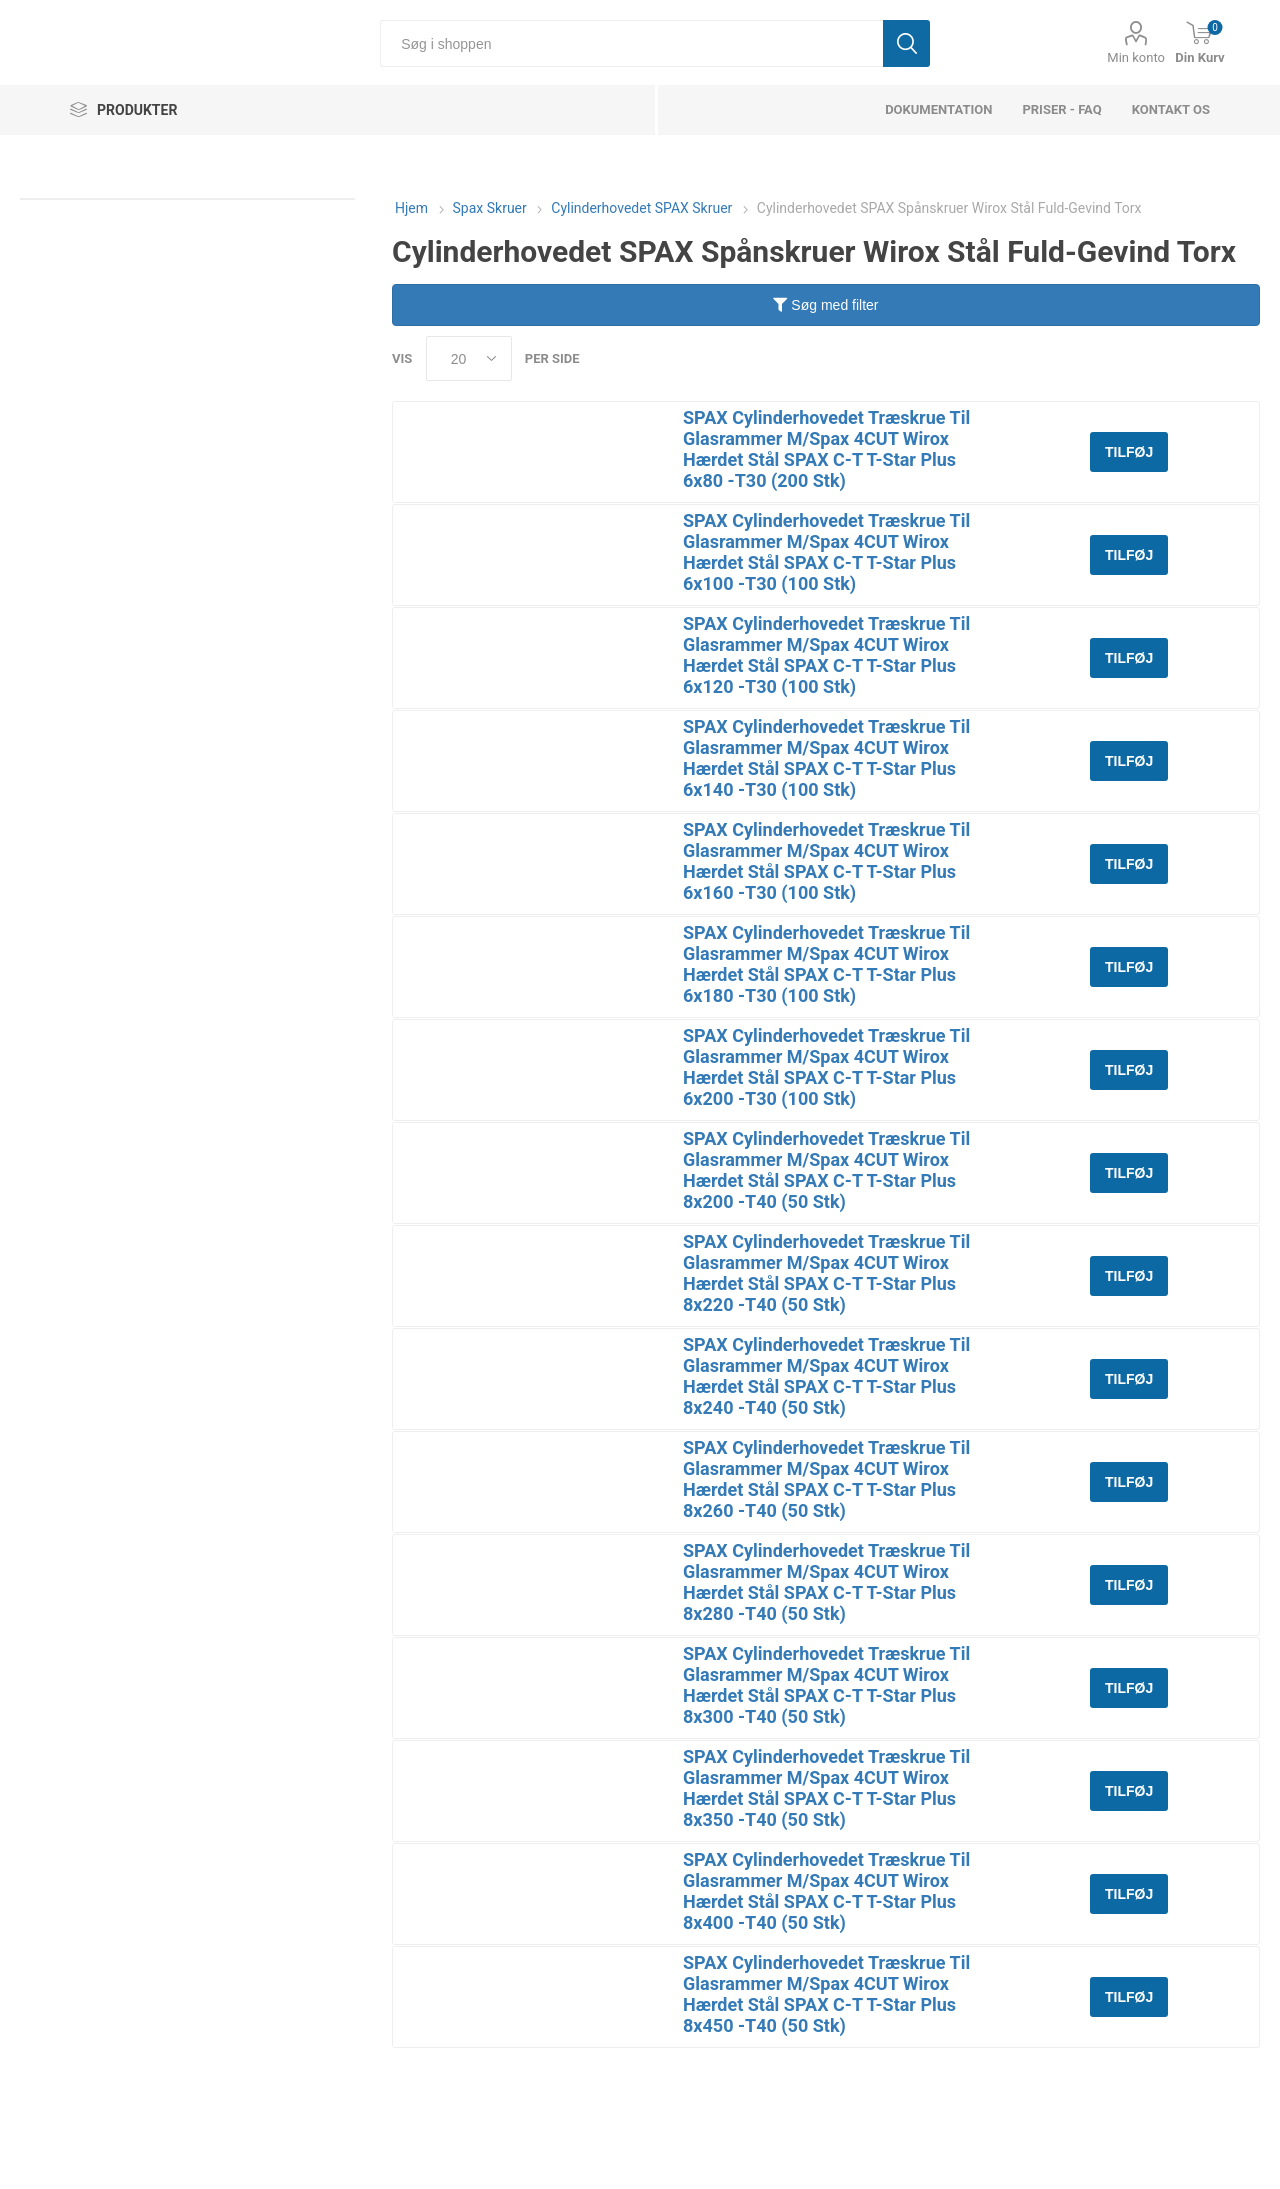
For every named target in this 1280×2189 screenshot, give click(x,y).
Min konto (1136, 57)
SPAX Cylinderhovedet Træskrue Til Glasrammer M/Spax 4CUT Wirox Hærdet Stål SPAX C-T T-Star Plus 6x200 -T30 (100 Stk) (826, 1067)
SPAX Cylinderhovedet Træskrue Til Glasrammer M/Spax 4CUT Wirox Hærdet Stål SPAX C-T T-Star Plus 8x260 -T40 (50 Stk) (826, 1479)
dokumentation (938, 109)
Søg (906, 43)
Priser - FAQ (1061, 109)
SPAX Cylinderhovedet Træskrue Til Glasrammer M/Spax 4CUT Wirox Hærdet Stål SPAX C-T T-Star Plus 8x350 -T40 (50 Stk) (826, 1788)
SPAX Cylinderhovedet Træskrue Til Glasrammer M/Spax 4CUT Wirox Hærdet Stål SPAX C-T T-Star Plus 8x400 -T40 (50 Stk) (826, 1891)
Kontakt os (1171, 109)
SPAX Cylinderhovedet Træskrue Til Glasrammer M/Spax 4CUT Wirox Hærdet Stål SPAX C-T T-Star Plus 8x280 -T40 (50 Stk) (826, 1582)
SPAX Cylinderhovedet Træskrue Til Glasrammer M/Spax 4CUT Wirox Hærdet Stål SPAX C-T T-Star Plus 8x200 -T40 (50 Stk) (826, 1170)
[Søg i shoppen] (631, 43)
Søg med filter (825, 305)
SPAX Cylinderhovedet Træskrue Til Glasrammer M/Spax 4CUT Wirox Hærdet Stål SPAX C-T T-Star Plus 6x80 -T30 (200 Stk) (826, 449)
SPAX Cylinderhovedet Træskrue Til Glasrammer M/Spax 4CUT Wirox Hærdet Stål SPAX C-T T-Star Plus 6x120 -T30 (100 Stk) (826, 655)
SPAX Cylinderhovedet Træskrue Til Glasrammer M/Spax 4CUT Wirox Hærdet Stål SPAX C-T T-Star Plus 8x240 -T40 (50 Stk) (826, 1376)
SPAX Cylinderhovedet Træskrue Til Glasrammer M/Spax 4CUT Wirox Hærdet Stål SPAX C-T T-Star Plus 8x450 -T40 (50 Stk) (826, 1994)
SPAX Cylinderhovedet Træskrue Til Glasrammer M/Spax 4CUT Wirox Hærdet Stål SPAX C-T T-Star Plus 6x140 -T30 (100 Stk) (826, 758)
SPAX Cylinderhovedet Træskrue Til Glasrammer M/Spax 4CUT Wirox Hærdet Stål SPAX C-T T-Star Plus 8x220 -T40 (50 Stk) (826, 1273)
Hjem (411, 208)
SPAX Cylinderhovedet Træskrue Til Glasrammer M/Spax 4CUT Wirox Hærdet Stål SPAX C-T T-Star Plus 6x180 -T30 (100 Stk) (826, 964)
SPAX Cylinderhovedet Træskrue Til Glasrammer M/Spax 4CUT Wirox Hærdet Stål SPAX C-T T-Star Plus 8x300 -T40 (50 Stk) (826, 1685)
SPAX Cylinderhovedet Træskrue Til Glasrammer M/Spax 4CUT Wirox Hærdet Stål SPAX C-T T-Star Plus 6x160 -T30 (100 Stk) (826, 861)
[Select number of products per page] (469, 358)
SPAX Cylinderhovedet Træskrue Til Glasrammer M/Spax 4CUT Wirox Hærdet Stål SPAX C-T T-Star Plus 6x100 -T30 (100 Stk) (826, 552)
